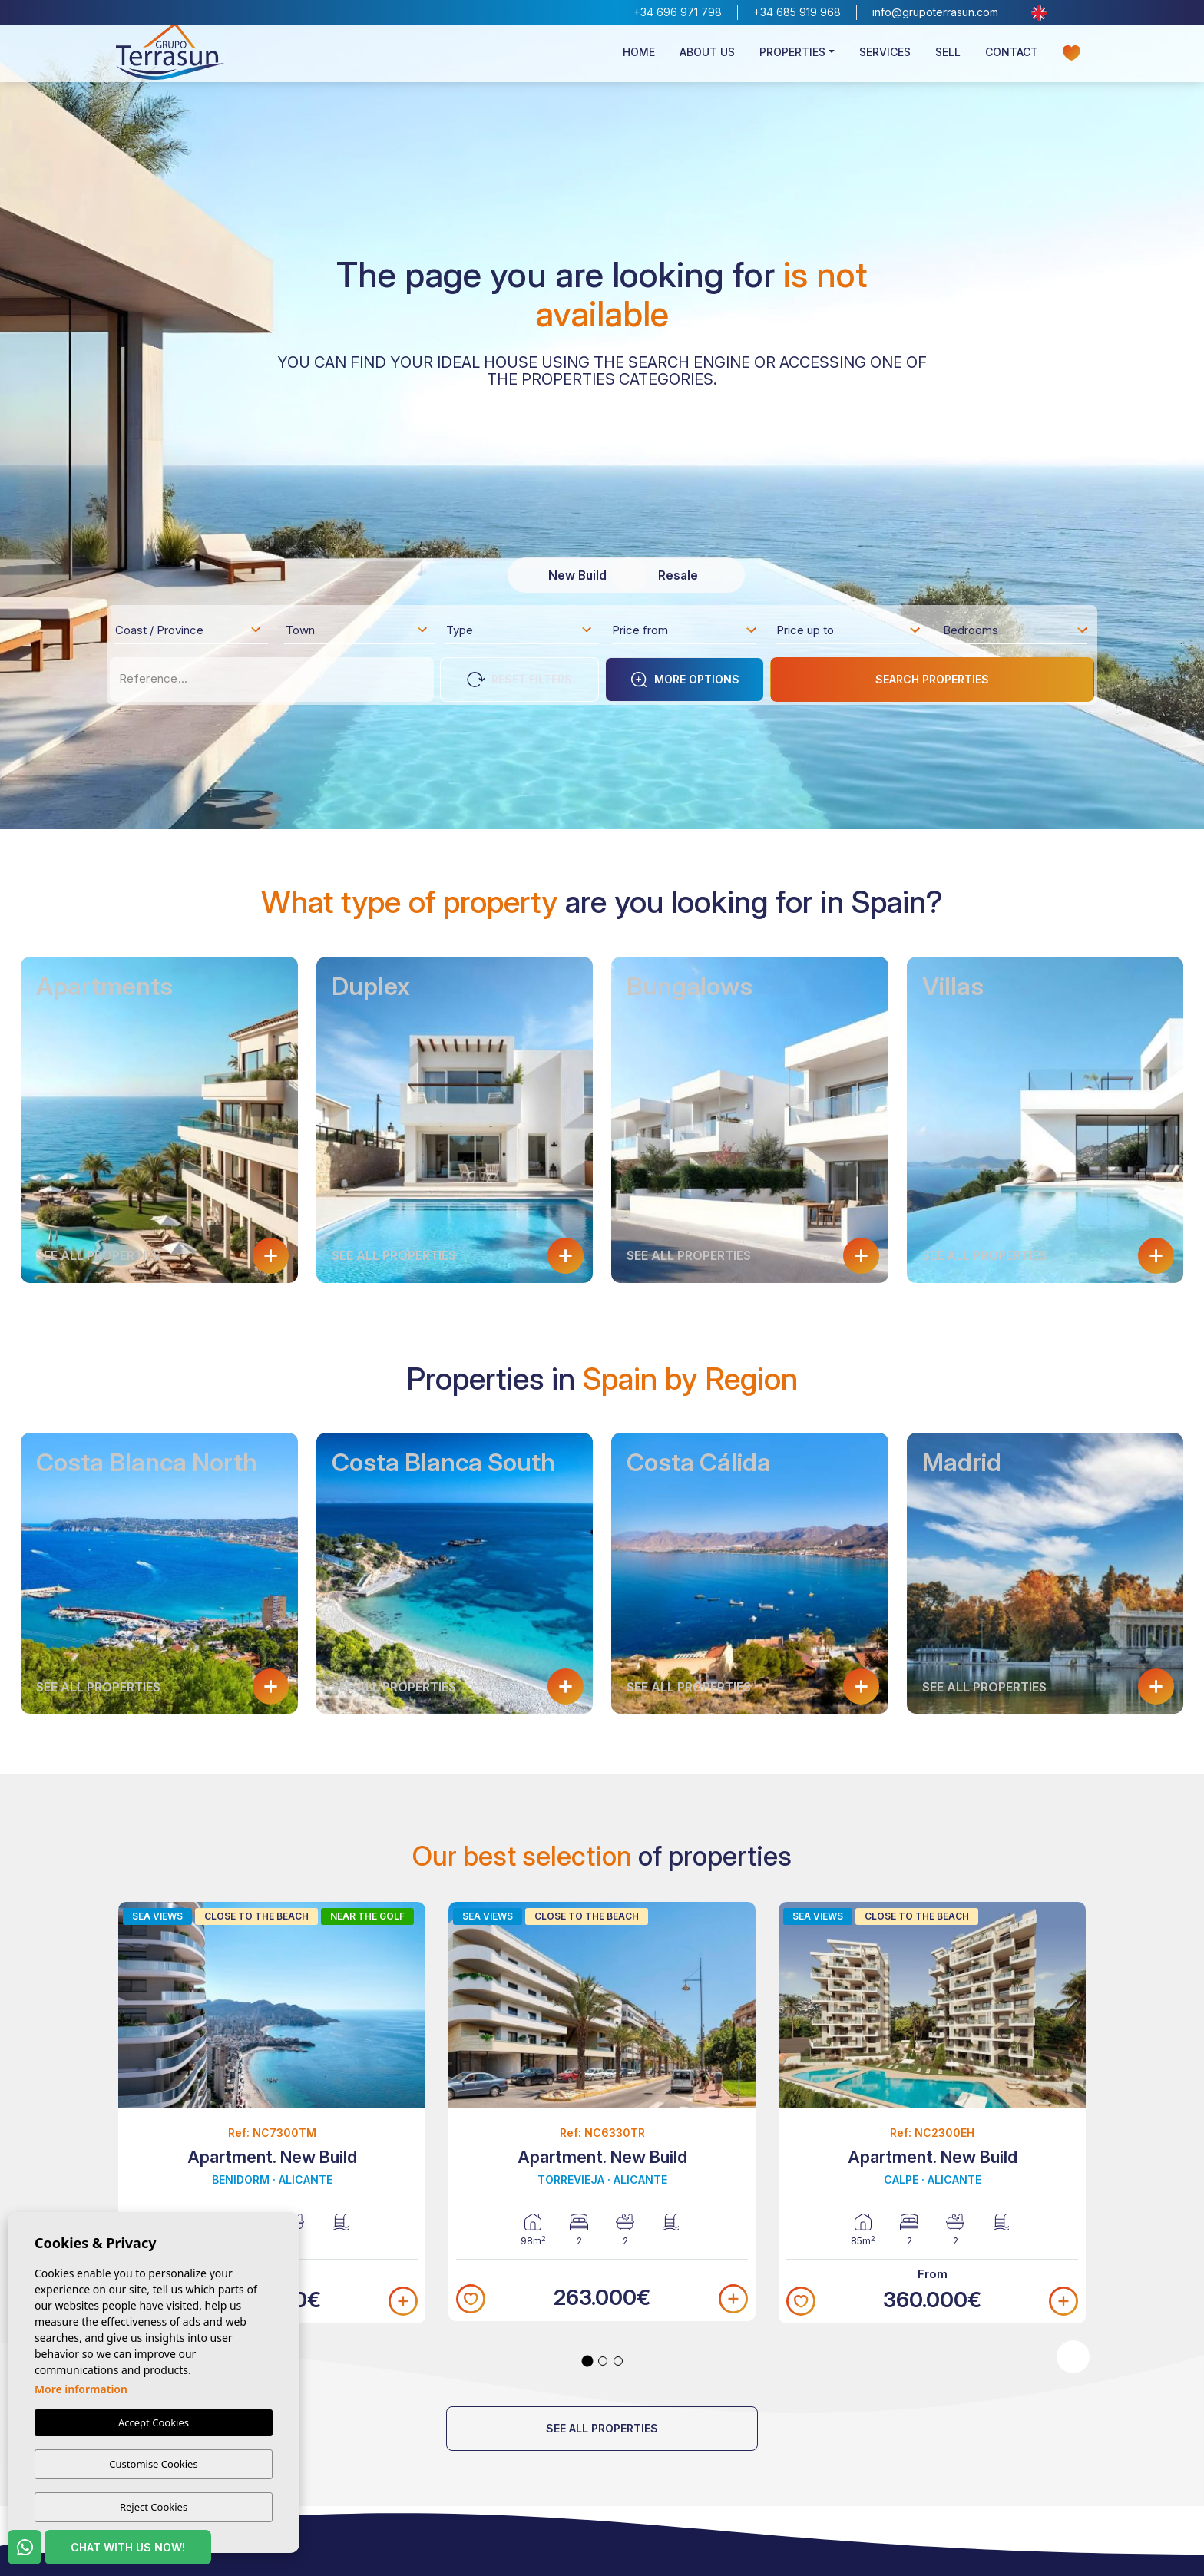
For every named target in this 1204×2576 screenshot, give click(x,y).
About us (707, 58)
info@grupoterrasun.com (935, 11)
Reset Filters (519, 679)
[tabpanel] (271, 2112)
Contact (1011, 58)
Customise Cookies (153, 2465)
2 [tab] (602, 2361)
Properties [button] (792, 58)
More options (684, 679)
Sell (948, 58)
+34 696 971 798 (677, 11)
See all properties (602, 2428)
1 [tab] (588, 2360)
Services (885, 58)
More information (81, 2390)
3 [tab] (618, 2361)
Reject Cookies (153, 2507)
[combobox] (189, 629)
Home (639, 58)
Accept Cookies (153, 2424)
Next (1073, 2356)
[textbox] (193, 632)
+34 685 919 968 (797, 11)
